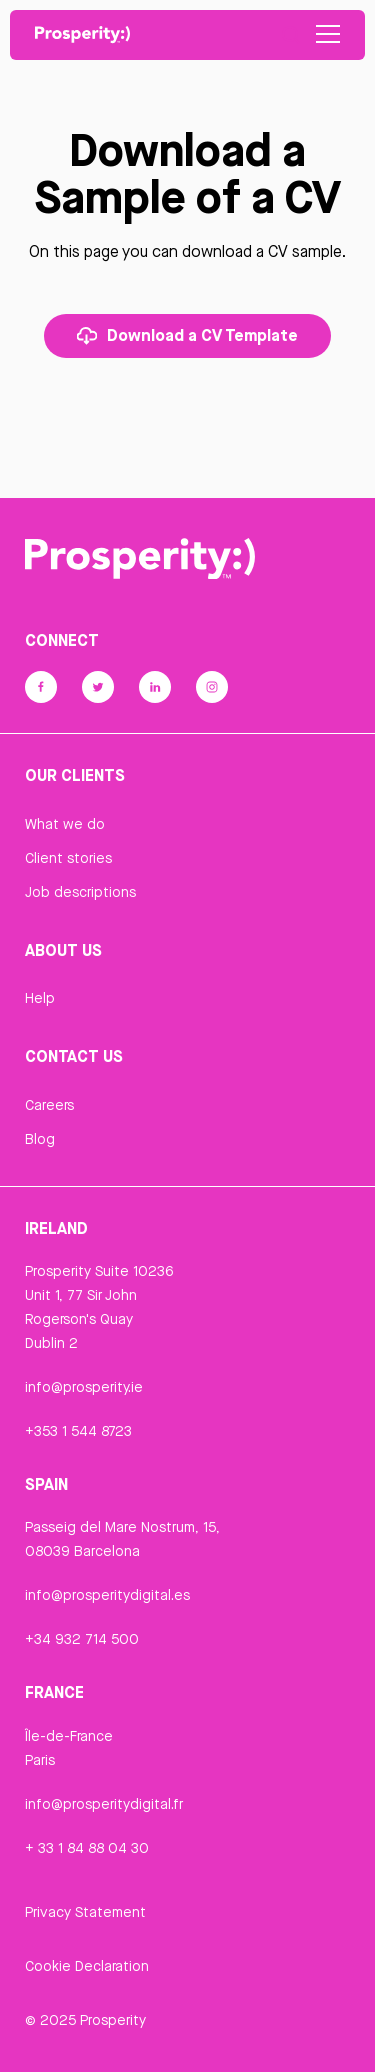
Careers (49, 1105)
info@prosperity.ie (84, 1387)
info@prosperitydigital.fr (104, 1804)
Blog (40, 1139)
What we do (65, 824)
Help (40, 998)
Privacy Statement (85, 1912)
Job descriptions (80, 892)
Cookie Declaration (87, 1966)
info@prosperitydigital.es (107, 1595)
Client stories (68, 858)
